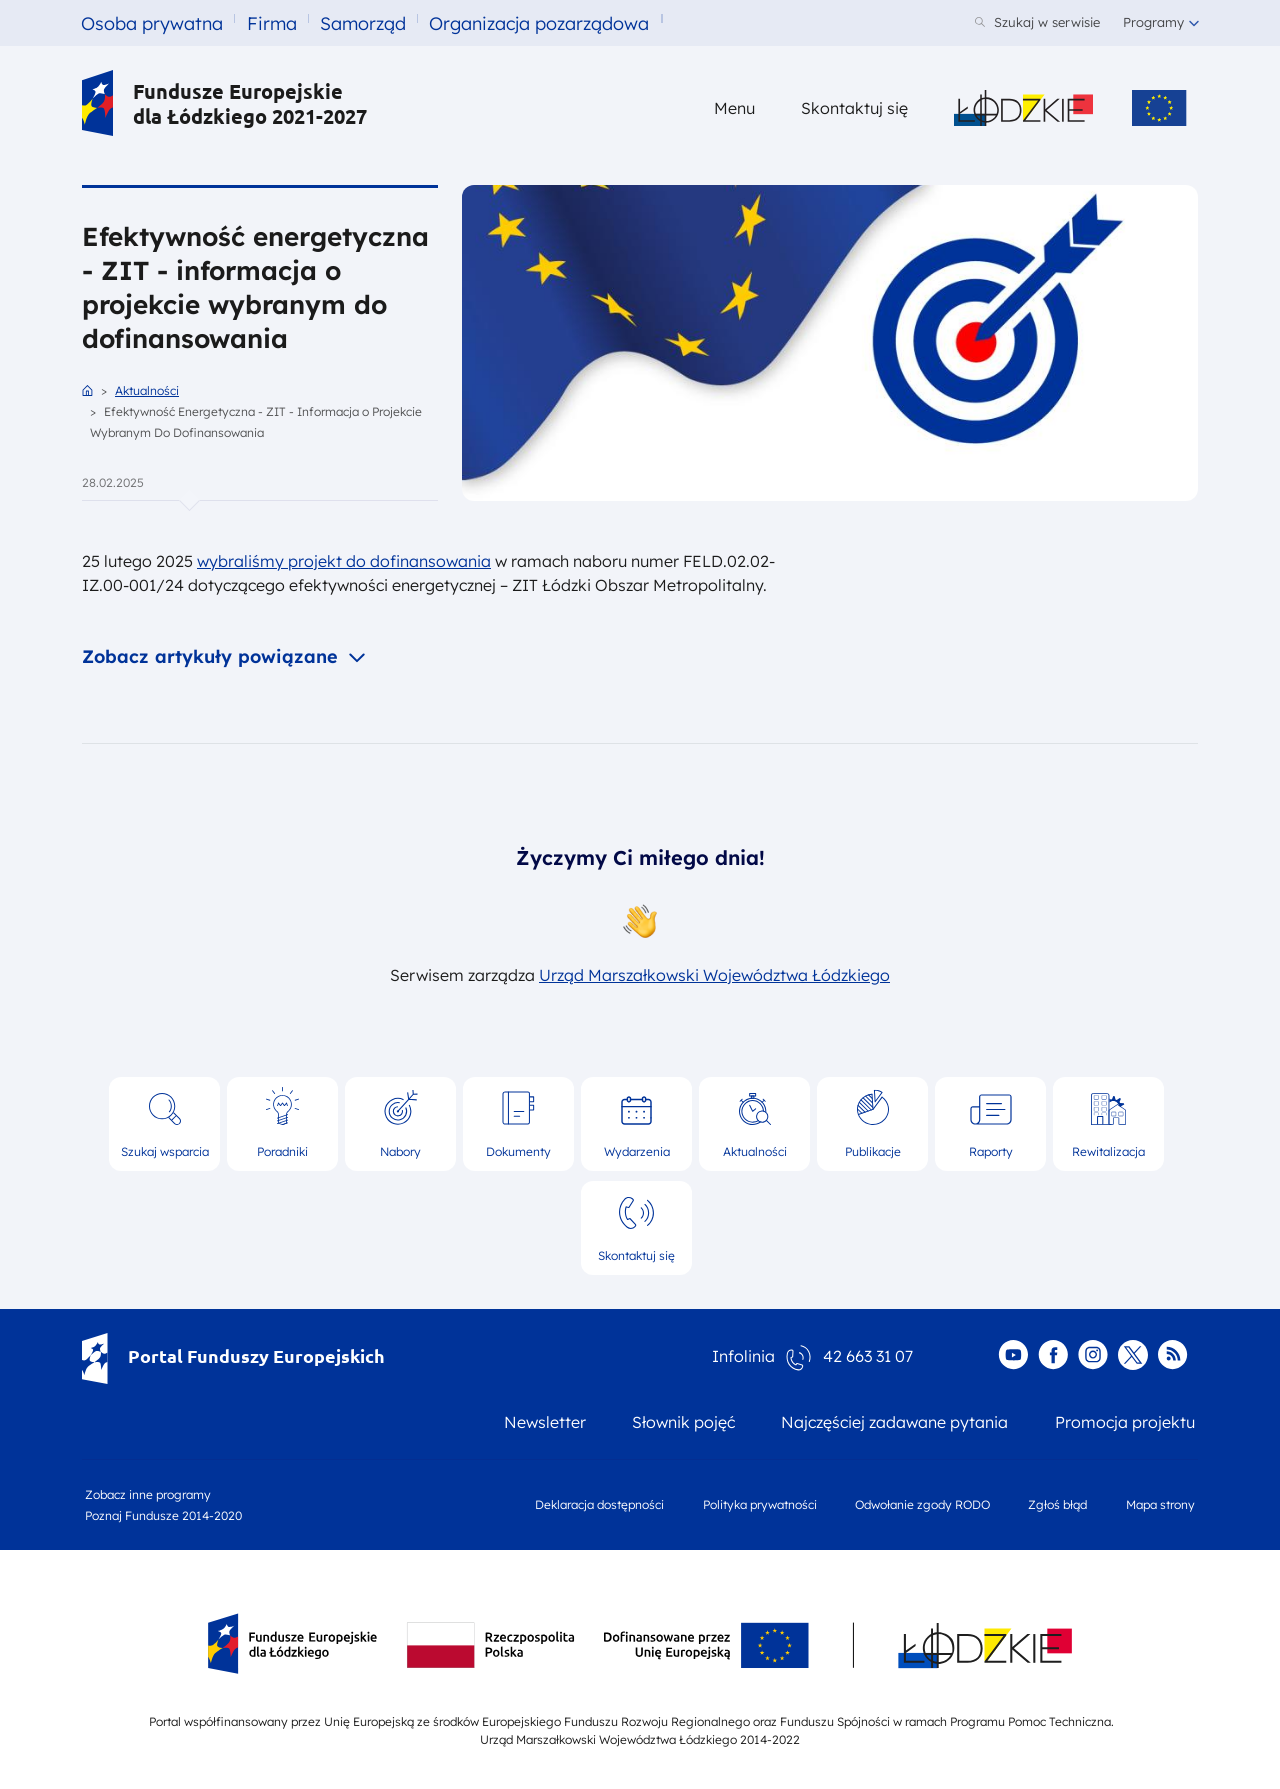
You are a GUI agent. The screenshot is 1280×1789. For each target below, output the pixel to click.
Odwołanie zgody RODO (922, 1504)
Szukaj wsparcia (165, 1151)
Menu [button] (734, 108)
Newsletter (545, 1422)
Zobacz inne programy (148, 1494)
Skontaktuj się (636, 1255)
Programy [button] (1153, 22)
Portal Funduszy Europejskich (233, 1355)
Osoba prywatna (152, 23)
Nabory (400, 1151)
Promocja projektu (1125, 1422)
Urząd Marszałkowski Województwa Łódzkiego (714, 975)
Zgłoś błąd (1057, 1504)
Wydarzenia (637, 1151)
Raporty (991, 1151)
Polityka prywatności (760, 1504)
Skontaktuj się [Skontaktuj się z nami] (854, 108)
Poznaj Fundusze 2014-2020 (163, 1515)
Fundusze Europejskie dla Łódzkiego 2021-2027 (224, 103)
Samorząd (363, 23)
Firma (272, 23)
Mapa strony (1160, 1504)
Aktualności (147, 390)
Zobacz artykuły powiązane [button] (213, 656)
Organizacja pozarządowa (539, 23)
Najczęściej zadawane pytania (894, 1422)
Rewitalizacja (1108, 1151)
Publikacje (873, 1151)
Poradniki (282, 1151)
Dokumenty (518, 1151)
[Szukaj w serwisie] (1037, 23)
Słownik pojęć (683, 1422)
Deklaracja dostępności (599, 1504)
